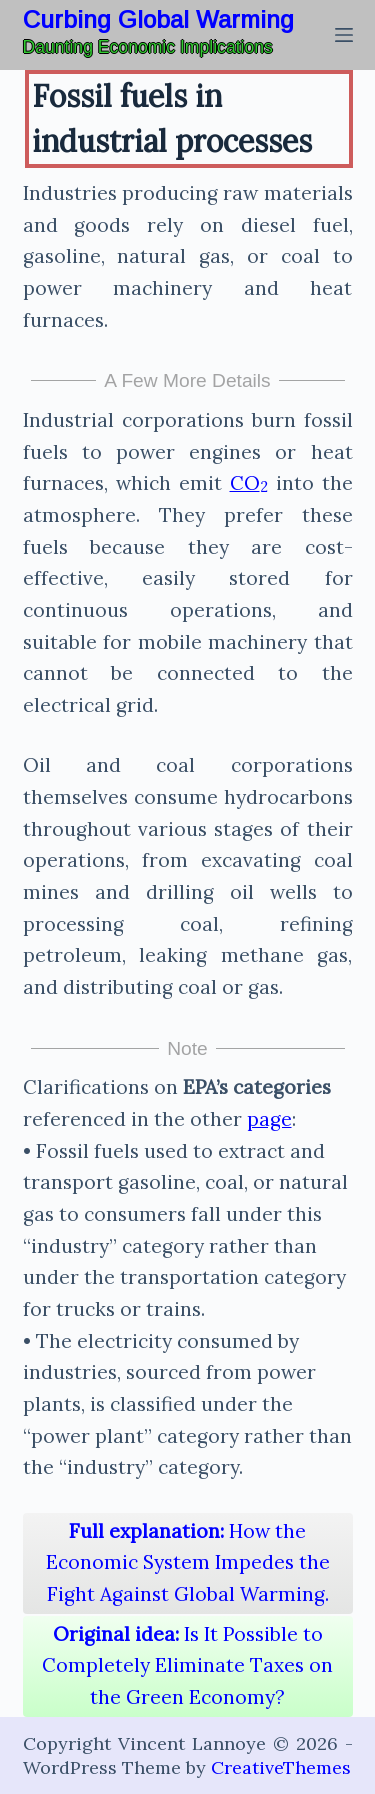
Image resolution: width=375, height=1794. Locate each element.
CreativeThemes (281, 1767)
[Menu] (344, 35)
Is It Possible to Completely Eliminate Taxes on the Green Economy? (187, 1665)
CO (249, 483)
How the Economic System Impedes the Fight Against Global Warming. (188, 1562)
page (269, 1119)
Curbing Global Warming (158, 19)
